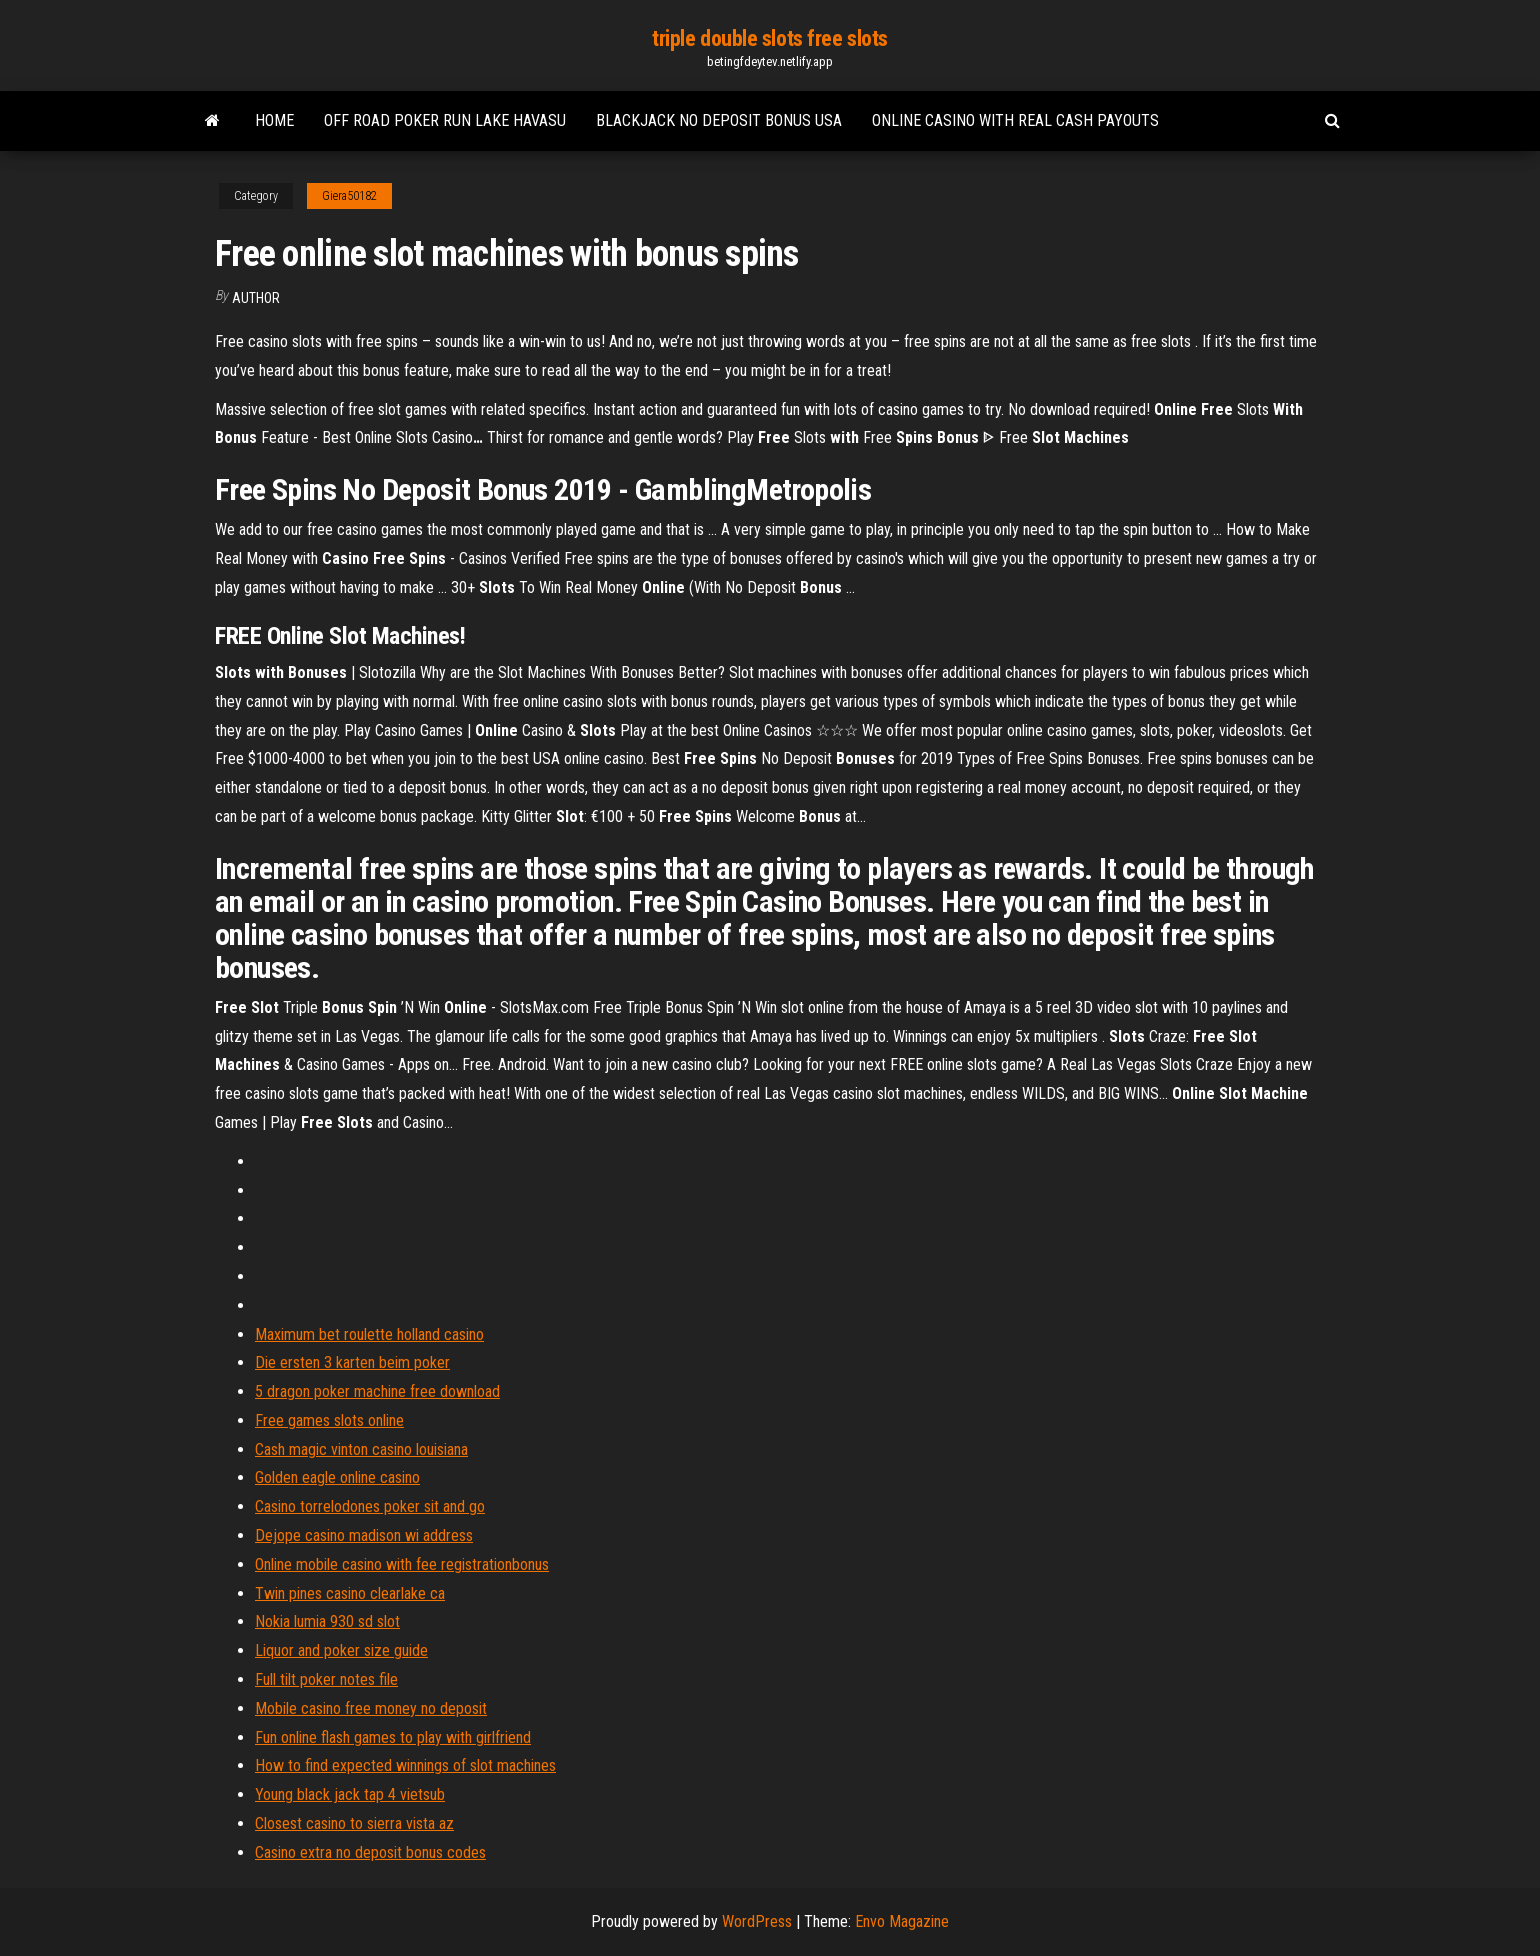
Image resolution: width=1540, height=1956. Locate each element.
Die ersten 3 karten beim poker (352, 1362)
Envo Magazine (902, 1921)
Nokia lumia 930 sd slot (327, 1621)
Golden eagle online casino (337, 1477)
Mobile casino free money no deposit (371, 1708)
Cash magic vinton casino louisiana (361, 1449)
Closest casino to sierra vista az (354, 1823)
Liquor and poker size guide (341, 1650)
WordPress (757, 1921)
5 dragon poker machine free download (377, 1391)
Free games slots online (329, 1420)
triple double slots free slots (770, 38)
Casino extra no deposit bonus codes (370, 1852)
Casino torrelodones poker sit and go (370, 1506)
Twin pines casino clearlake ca (350, 1593)
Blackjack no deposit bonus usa (719, 120)
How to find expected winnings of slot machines (405, 1765)
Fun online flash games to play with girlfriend (393, 1737)
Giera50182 (349, 196)
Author (256, 298)
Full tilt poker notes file (326, 1679)
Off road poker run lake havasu (445, 120)
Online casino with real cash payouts (1015, 120)
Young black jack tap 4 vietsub (350, 1794)
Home (274, 120)
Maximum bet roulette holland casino (369, 1334)
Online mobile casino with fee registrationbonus (402, 1564)
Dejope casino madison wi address (364, 1535)
